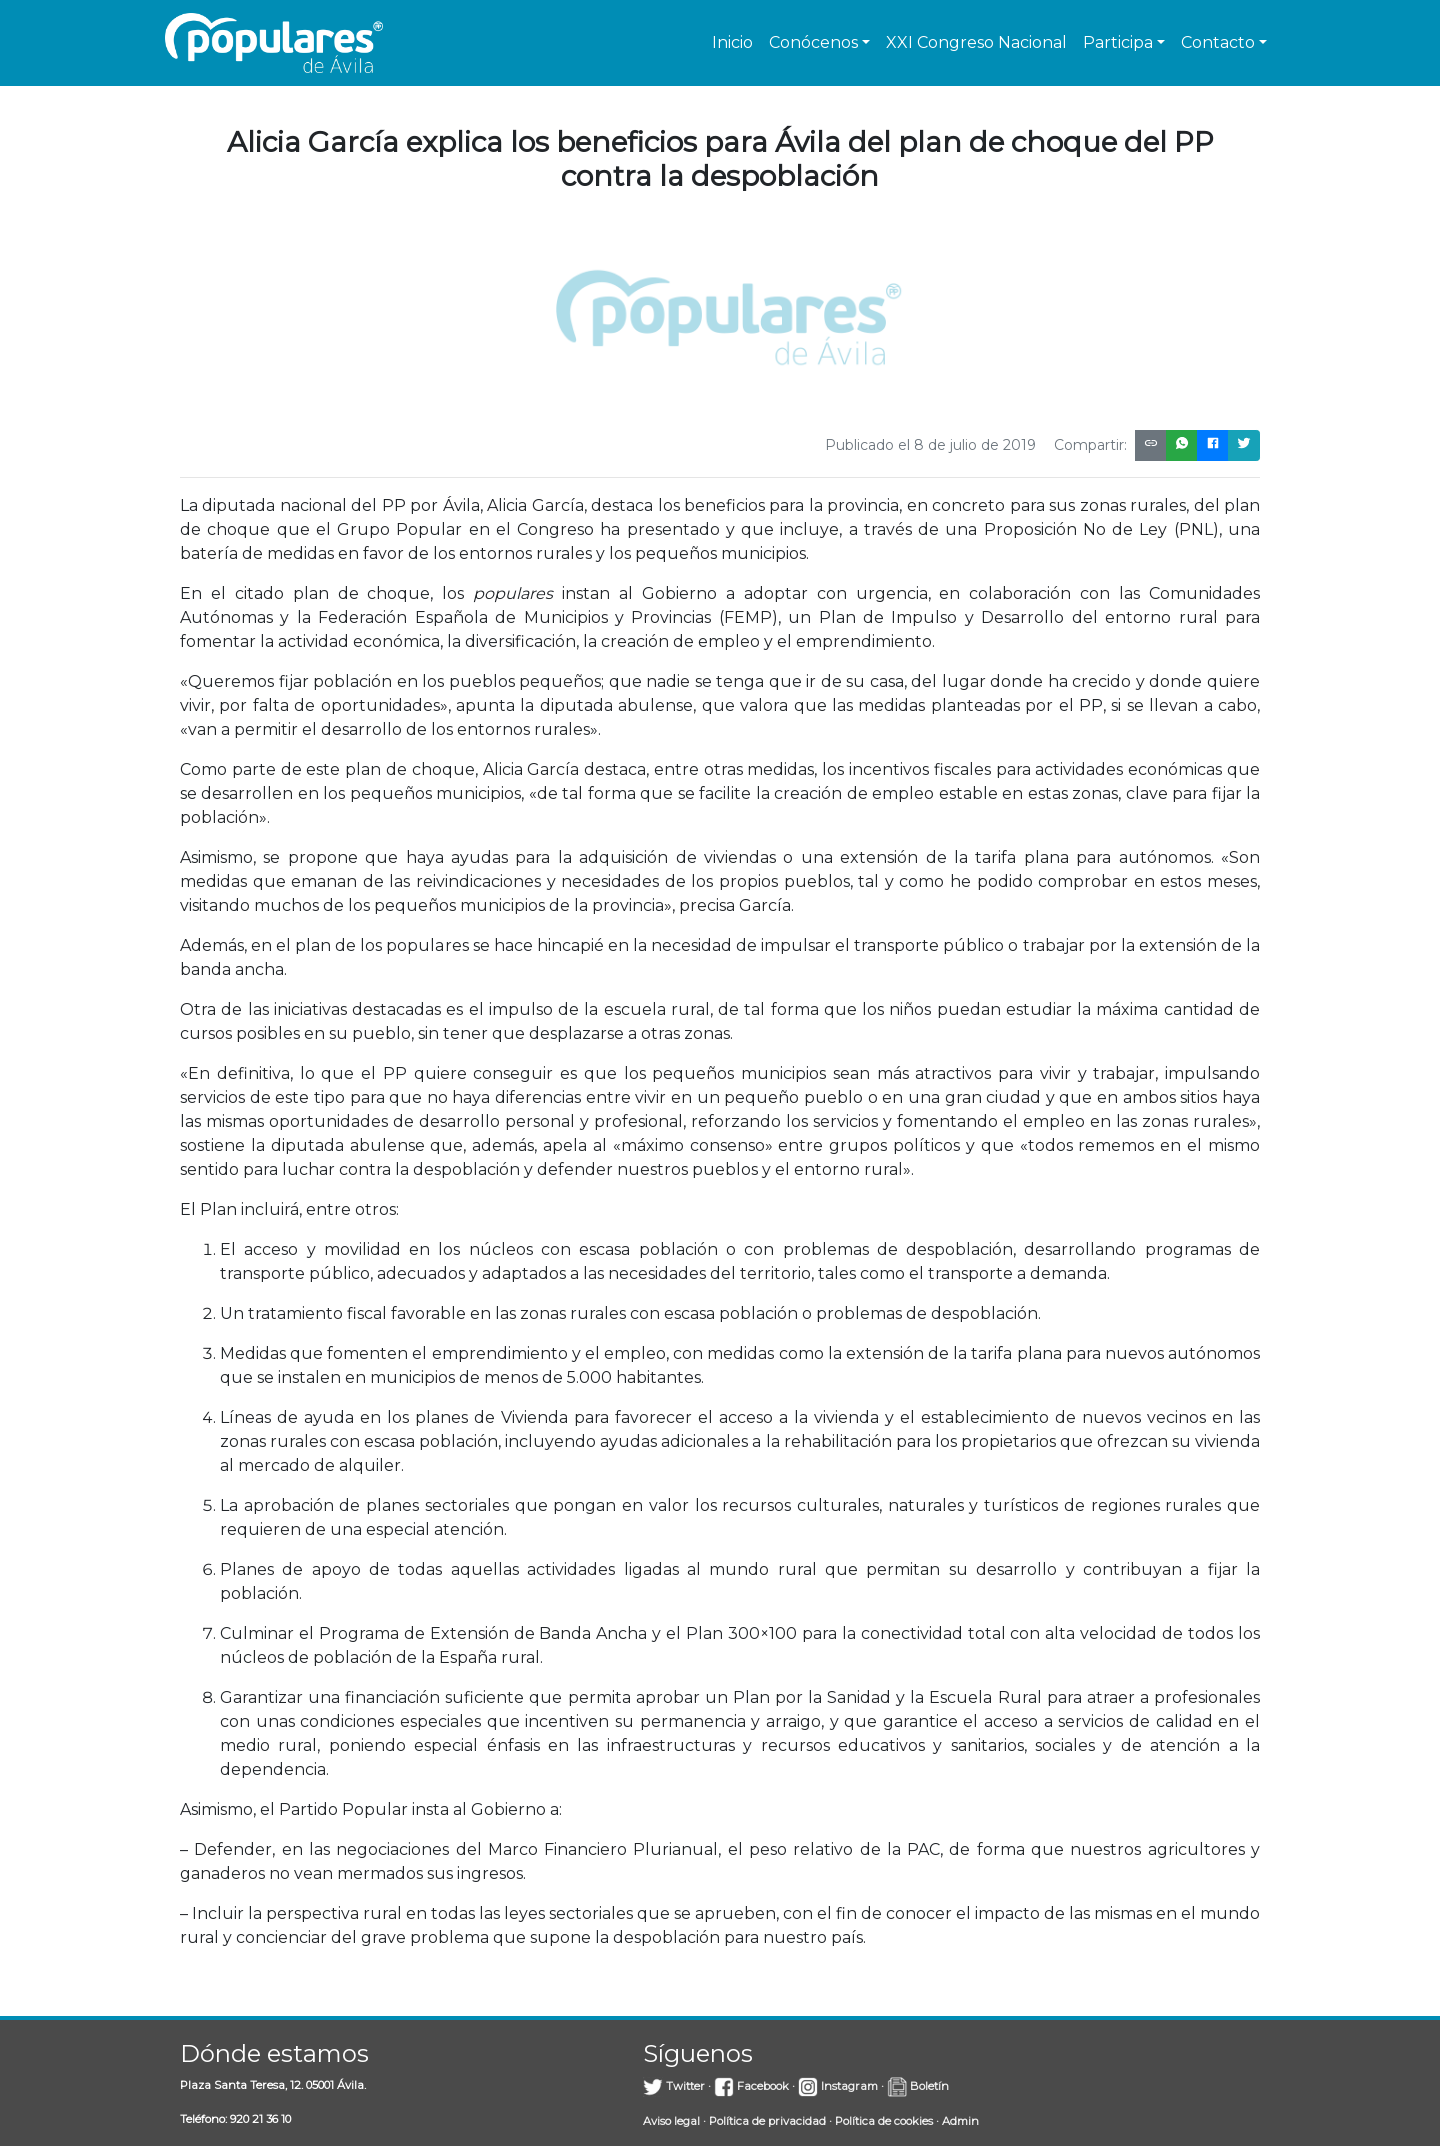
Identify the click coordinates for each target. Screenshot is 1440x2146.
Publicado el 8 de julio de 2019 (930, 445)
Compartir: (1090, 445)
